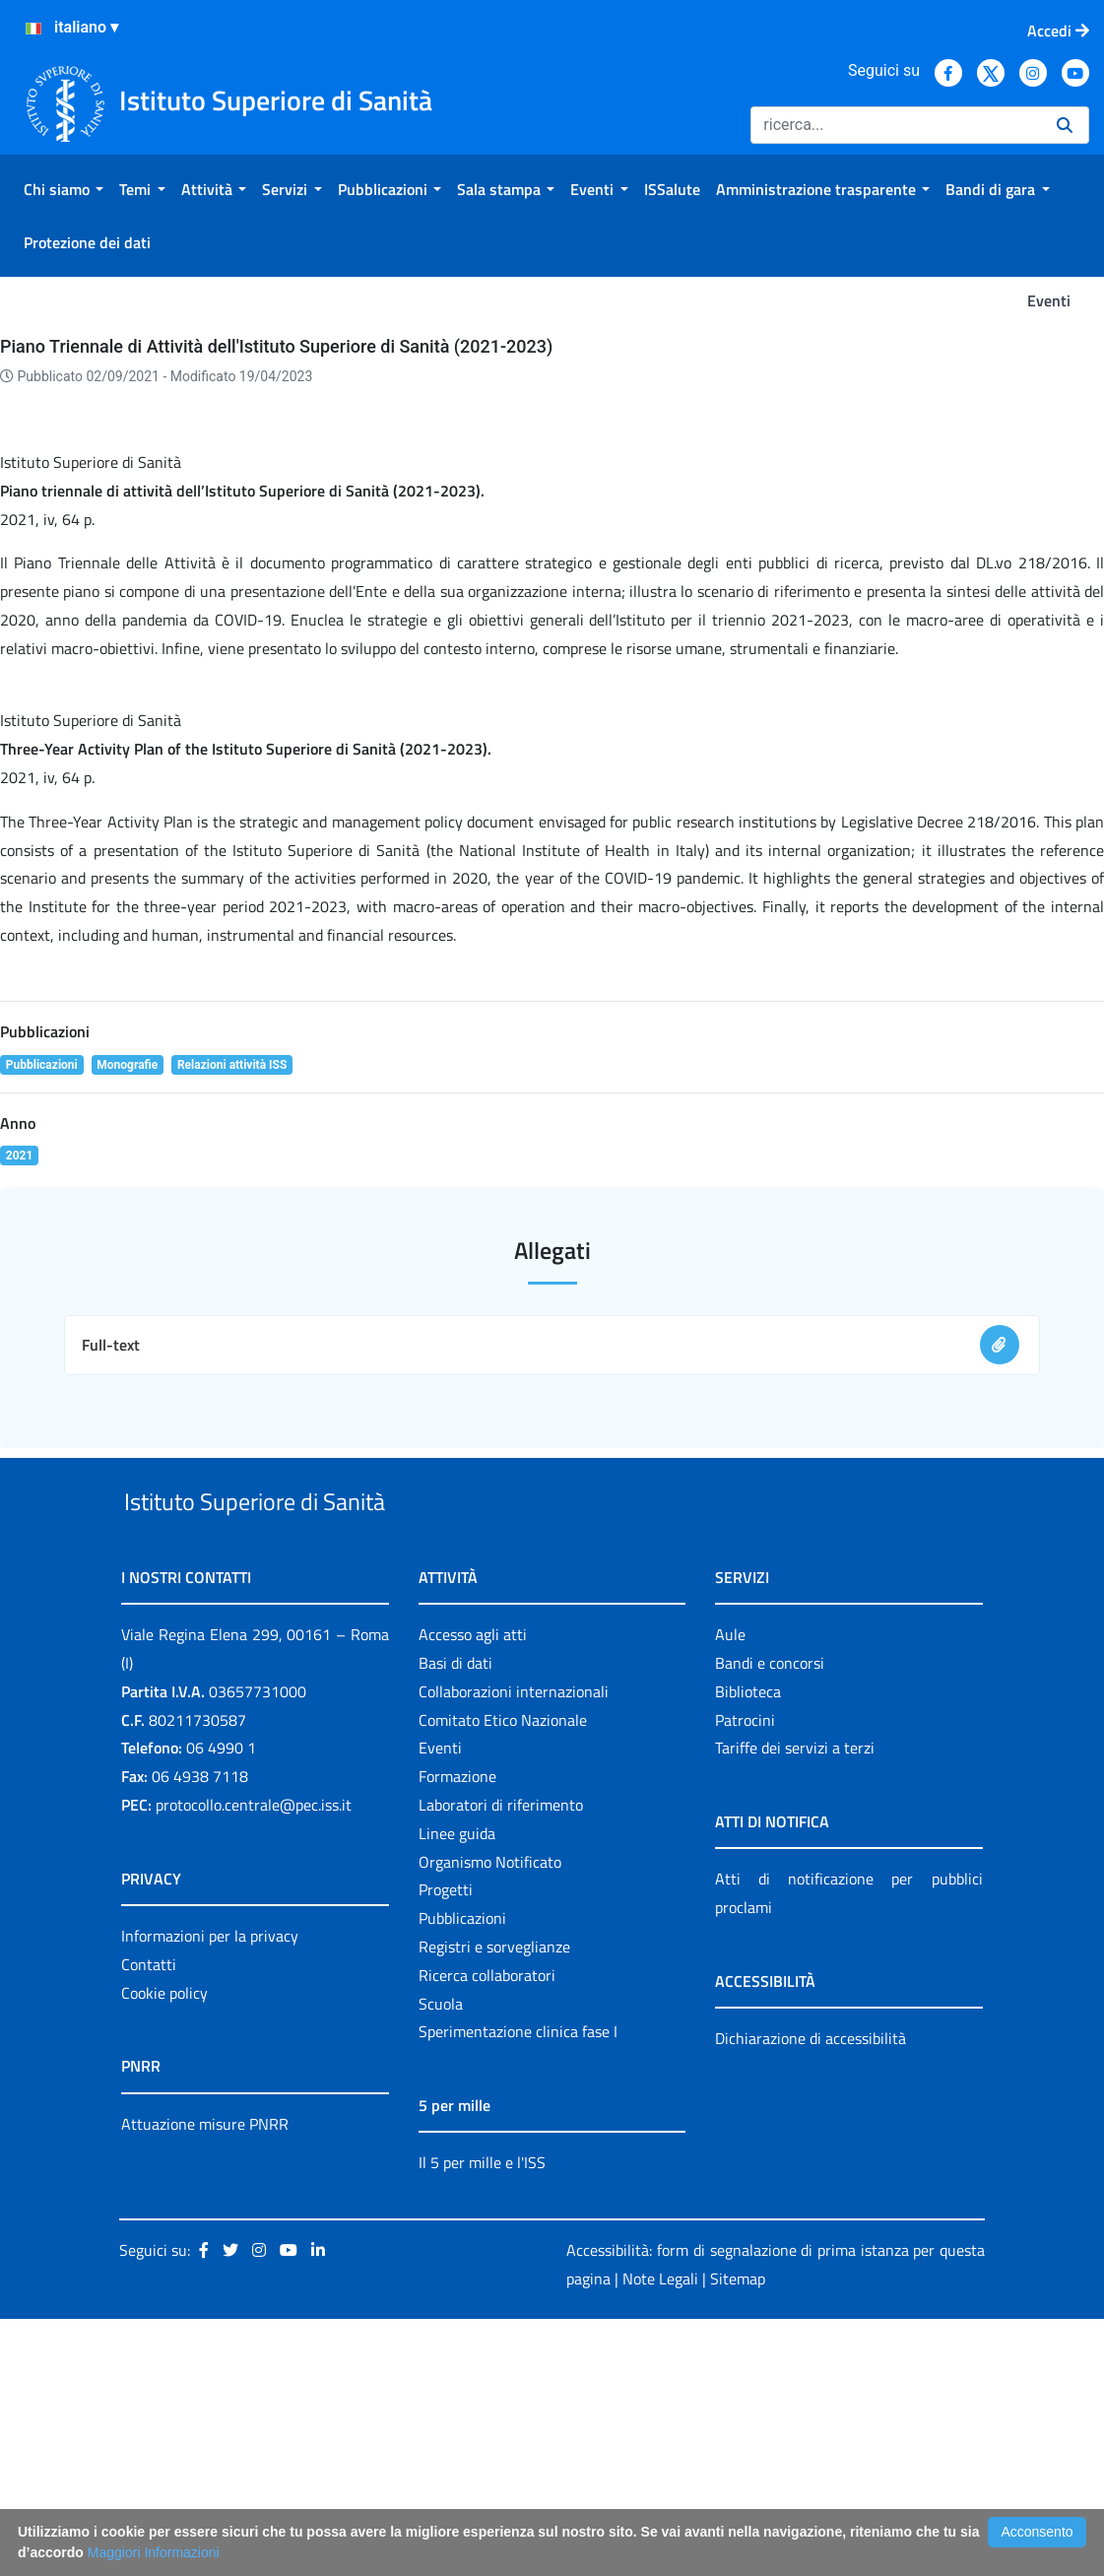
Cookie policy (164, 2250)
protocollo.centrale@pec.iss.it (254, 2062)
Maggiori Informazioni (154, 2552)
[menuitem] (63, 189)
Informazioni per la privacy (209, 2193)
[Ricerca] (895, 125)
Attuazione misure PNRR (205, 2381)
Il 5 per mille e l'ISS (482, 2420)
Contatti (148, 2221)
